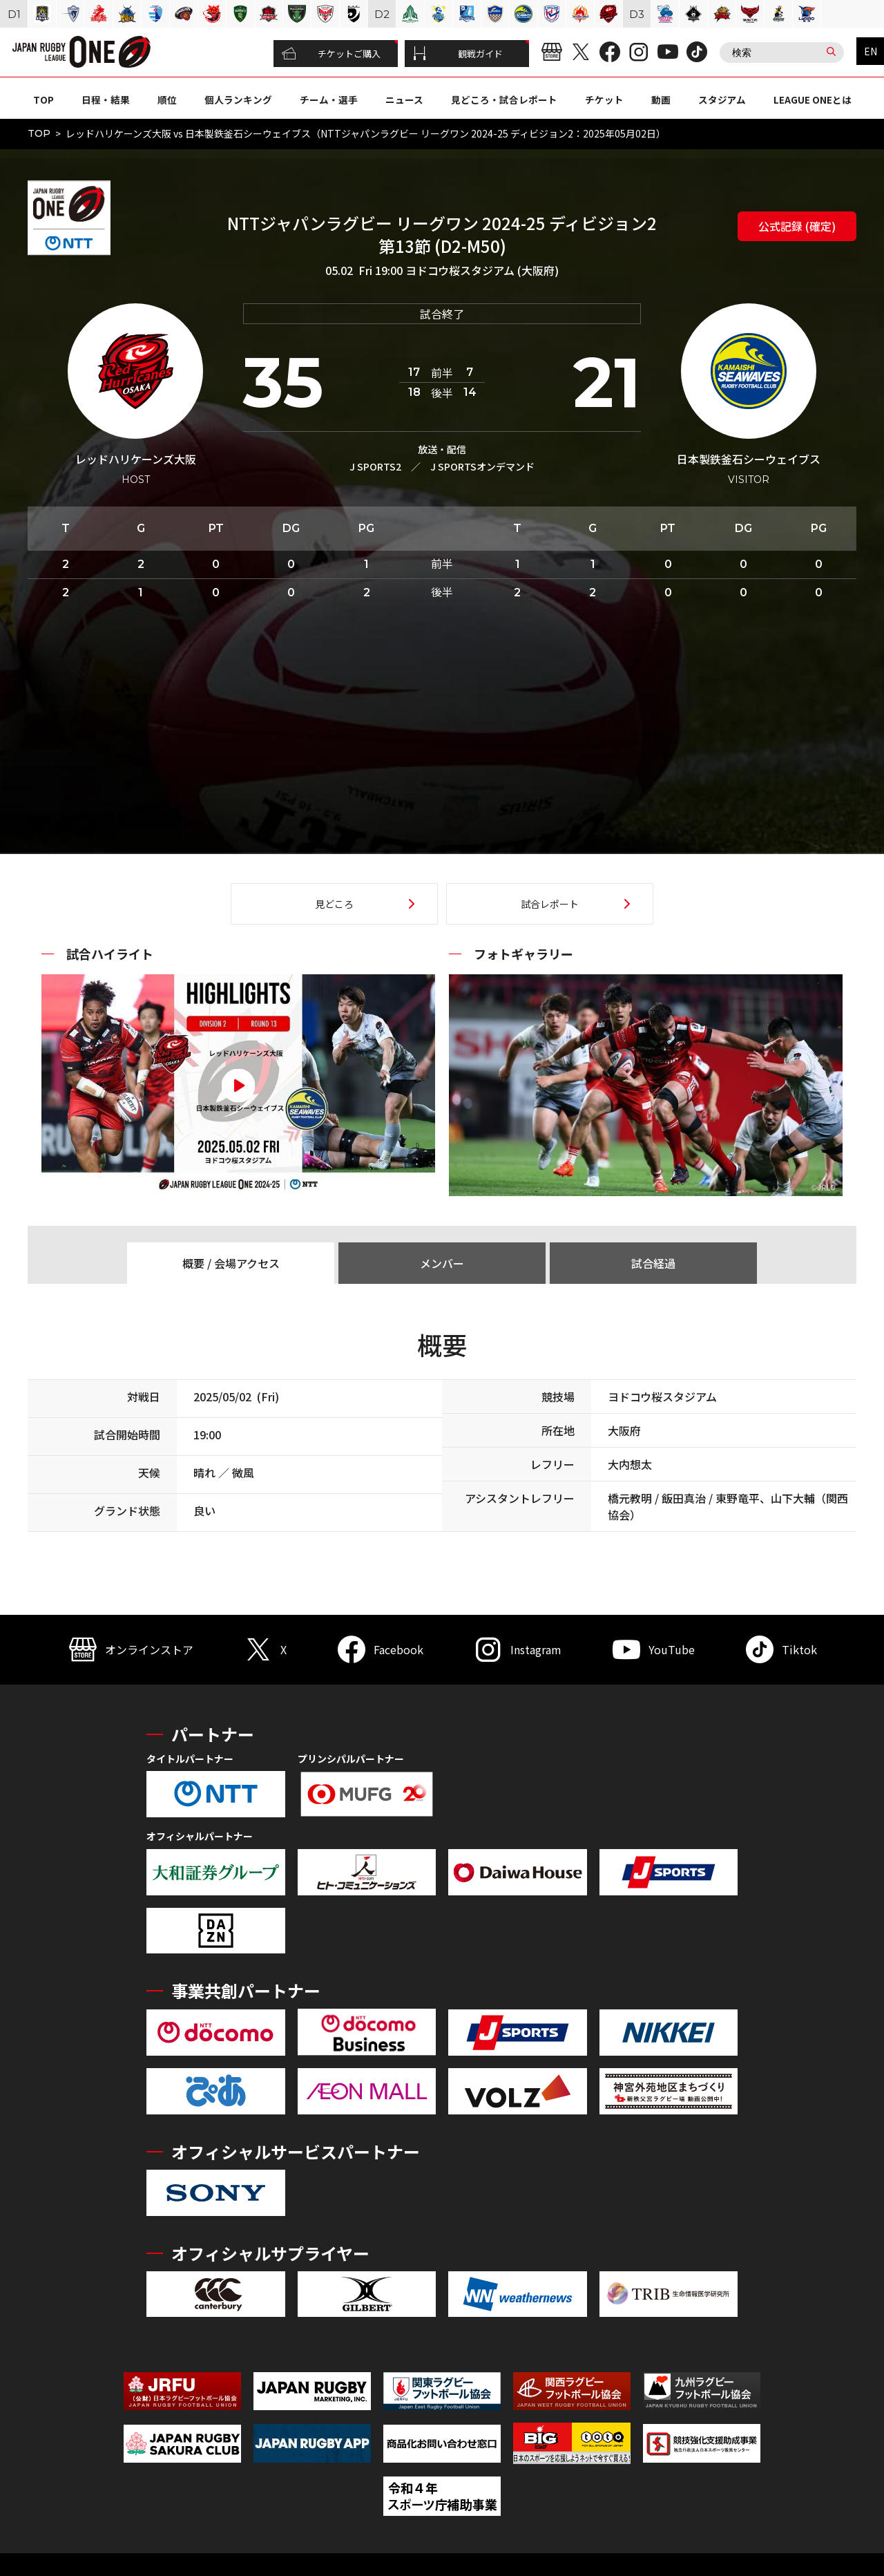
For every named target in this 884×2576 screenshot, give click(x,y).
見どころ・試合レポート (504, 99)
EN (870, 51)
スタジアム (722, 99)
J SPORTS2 (375, 466)
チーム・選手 (329, 99)
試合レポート (550, 904)
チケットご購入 (331, 53)
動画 (661, 99)
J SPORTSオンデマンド (482, 466)
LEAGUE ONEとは (813, 99)
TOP (43, 99)
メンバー (442, 1263)
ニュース (404, 99)
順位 (167, 99)
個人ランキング (238, 99)
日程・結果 (105, 99)
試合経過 (653, 1263)
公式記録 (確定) (797, 226)
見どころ (334, 904)
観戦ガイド (458, 53)
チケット (604, 99)
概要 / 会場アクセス (231, 1263)
